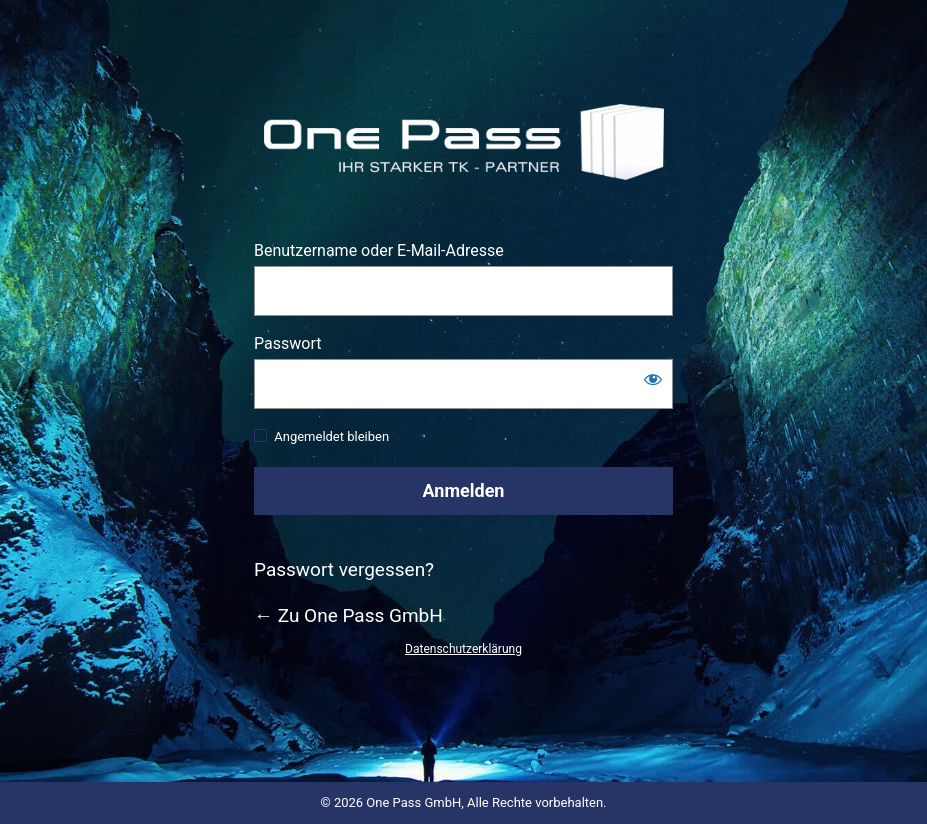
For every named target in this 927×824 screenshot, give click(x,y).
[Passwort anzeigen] (653, 379)
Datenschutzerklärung (463, 649)
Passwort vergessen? (344, 569)
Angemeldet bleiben (331, 436)
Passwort (287, 343)
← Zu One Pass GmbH (348, 615)
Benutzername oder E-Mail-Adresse (379, 250)
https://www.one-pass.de (464, 141)
